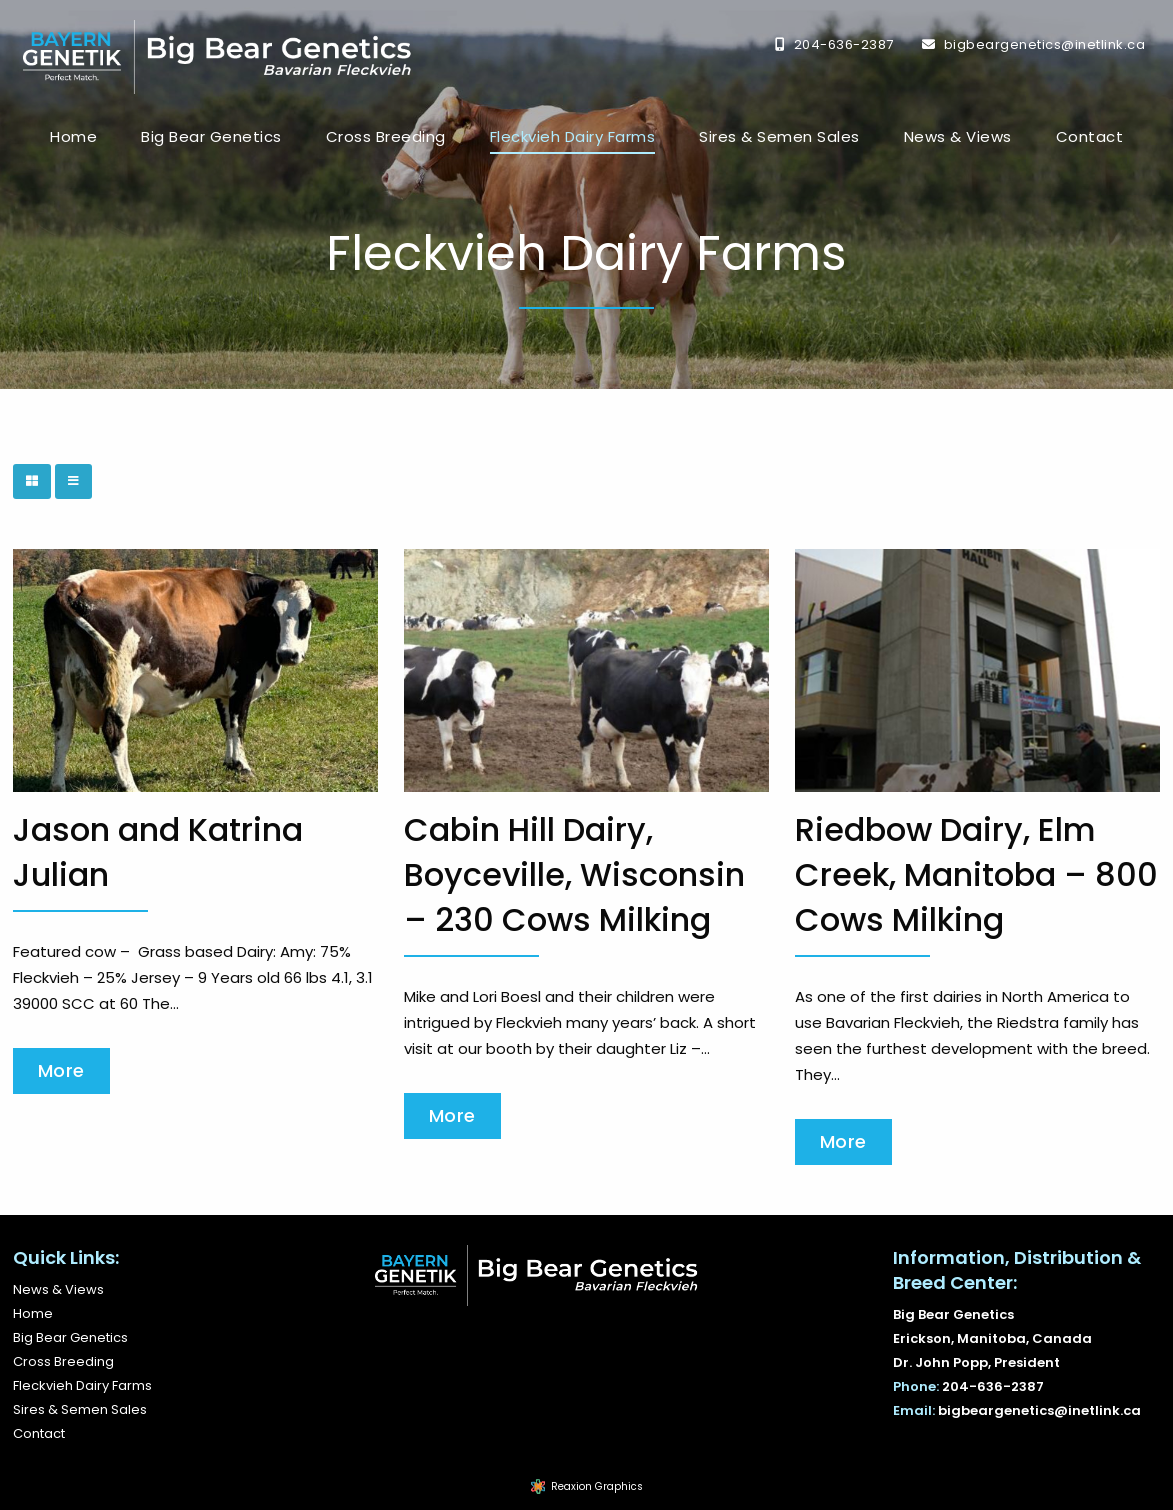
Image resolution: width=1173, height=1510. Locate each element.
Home (73, 136)
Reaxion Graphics (597, 1486)
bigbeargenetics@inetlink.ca (1045, 44)
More (61, 1070)
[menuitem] (73, 137)
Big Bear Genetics (211, 136)
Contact (1090, 136)
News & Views (958, 136)
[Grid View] (32, 481)
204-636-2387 (844, 44)
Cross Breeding (386, 136)
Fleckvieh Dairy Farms (573, 136)
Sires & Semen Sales (779, 136)
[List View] (73, 481)
